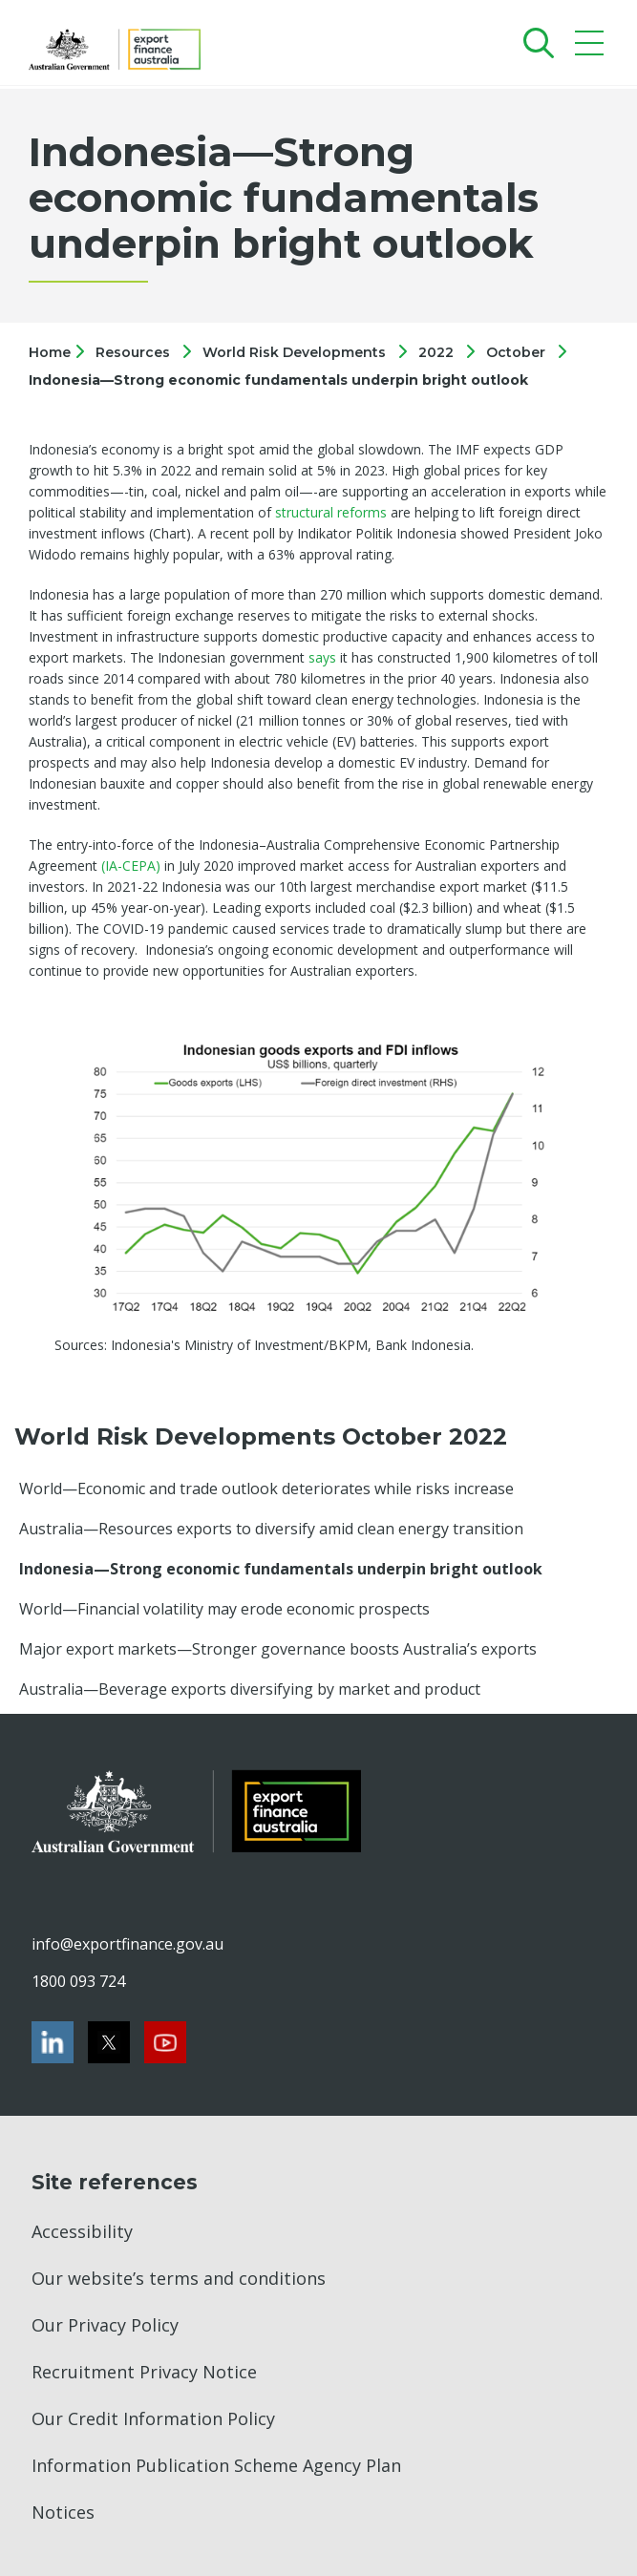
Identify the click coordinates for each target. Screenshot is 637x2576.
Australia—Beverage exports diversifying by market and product (249, 1689)
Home (51, 352)
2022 (436, 352)
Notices (63, 2512)
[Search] (534, 42)
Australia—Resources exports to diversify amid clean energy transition (271, 1528)
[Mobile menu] (591, 47)
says (322, 657)
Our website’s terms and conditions (179, 2278)
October (515, 352)
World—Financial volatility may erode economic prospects (224, 1608)
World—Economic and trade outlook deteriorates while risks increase (266, 1488)
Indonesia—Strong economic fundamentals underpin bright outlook (278, 380)
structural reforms (331, 512)
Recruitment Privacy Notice (144, 2371)
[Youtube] (165, 2042)
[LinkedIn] (53, 2042)
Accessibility (82, 2231)
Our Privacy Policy (105, 2324)
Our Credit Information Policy (153, 2418)
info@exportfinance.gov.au (127, 1943)
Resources (133, 352)
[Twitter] (109, 2042)
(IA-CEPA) (130, 865)
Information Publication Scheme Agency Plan (216, 2465)
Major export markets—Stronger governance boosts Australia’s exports (278, 1648)
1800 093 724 (78, 1981)
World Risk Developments (294, 352)
